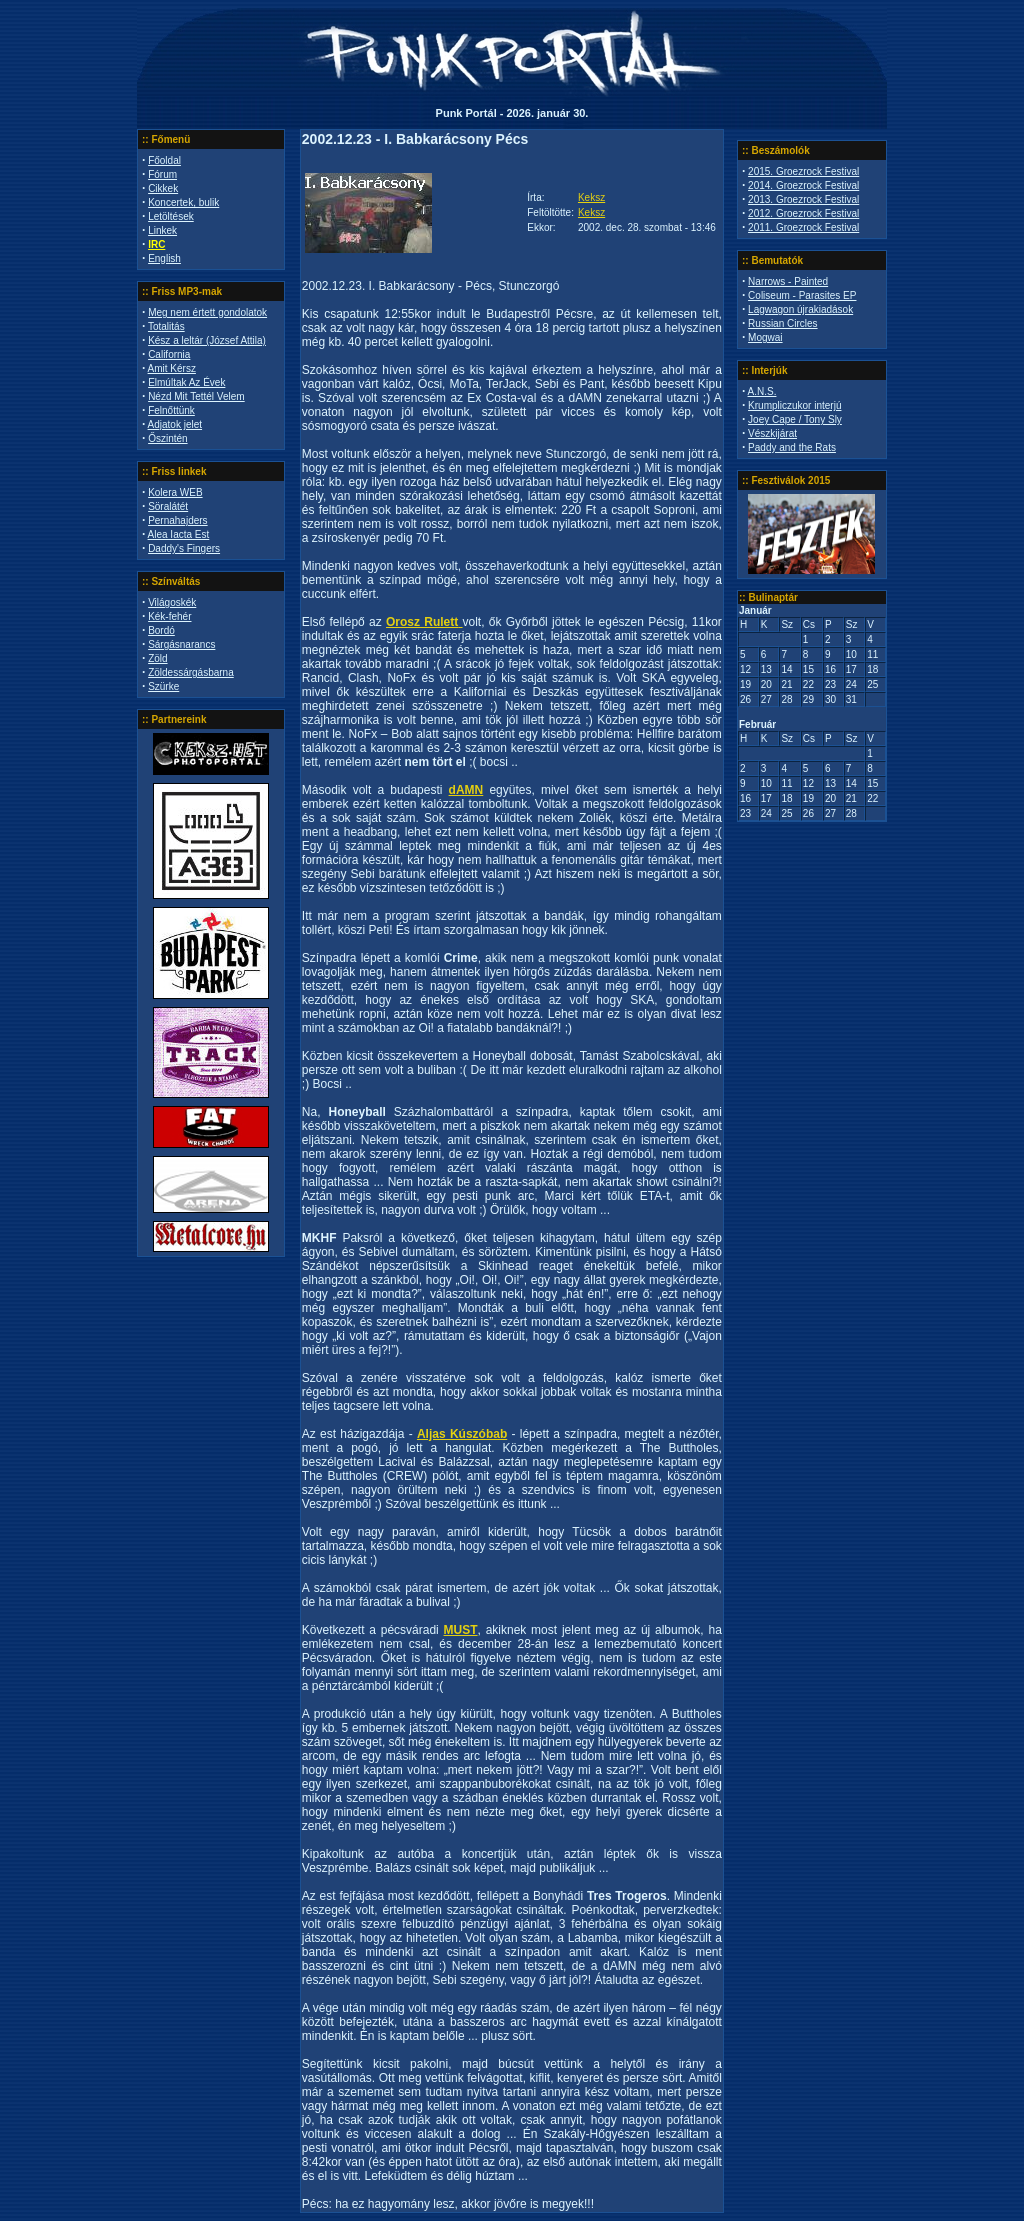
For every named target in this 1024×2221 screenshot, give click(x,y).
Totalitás (166, 326)
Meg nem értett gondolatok (207, 312)
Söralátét (168, 506)
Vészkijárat (772, 433)
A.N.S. (762, 391)
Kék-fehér (169, 616)
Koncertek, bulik (183, 202)
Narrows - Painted (788, 281)
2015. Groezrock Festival (803, 171)
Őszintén (167, 438)
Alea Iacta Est (179, 534)
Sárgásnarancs (181, 644)
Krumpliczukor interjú (794, 405)
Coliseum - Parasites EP (802, 295)
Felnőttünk (171, 410)
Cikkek (163, 188)
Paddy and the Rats (792, 447)
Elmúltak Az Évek (186, 382)
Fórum (162, 174)
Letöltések (171, 216)
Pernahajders (177, 520)
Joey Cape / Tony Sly (795, 419)
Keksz (591, 197)
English (164, 258)
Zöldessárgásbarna (191, 672)
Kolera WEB (175, 492)
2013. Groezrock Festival (803, 199)
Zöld (157, 658)
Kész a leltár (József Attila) (207, 340)
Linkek (162, 230)
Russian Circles (782, 323)
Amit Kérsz (172, 368)
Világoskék (172, 602)
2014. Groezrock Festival (803, 185)
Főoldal (164, 160)
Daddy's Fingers (184, 548)
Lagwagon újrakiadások (800, 309)
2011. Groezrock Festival (803, 227)
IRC (156, 244)
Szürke (163, 686)
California (169, 354)
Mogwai (765, 337)
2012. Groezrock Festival (803, 213)
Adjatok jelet (175, 424)
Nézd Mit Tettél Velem (196, 396)
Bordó (161, 630)
